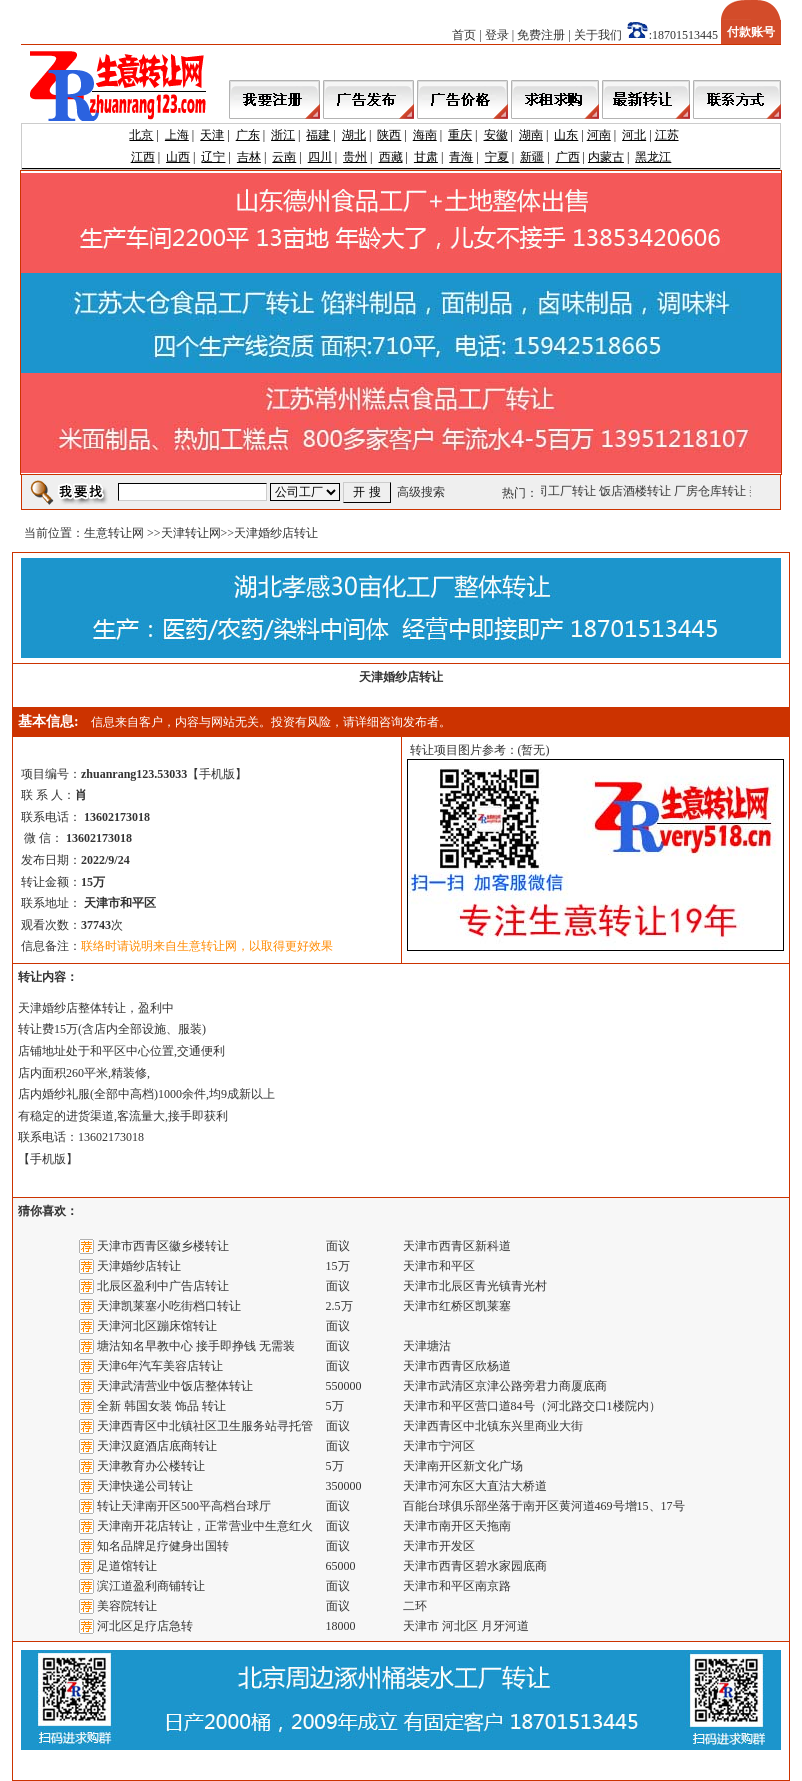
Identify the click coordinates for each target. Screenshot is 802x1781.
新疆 (532, 157)
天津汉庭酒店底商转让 (157, 1446)
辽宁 (213, 157)
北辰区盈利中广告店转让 (163, 1286)
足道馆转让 (127, 1566)
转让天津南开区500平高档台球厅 (184, 1506)
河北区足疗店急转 (145, 1626)
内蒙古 (606, 157)
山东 (566, 135)
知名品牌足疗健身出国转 (163, 1546)
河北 (634, 135)
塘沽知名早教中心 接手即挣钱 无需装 (196, 1346)
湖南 (531, 135)
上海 (177, 135)
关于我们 (598, 35)
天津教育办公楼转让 (151, 1466)
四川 (320, 157)
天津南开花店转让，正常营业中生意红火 (205, 1526)
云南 (284, 157)
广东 (248, 135)
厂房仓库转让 (713, 491)
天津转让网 (191, 533)
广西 (568, 157)
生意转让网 (114, 533)
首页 (464, 35)
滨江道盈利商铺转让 (151, 1586)
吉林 (249, 157)
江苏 (667, 135)
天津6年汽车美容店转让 (160, 1366)
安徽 (496, 135)
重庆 (460, 135)
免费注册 (541, 35)
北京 (141, 135)
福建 (318, 135)
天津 (212, 135)
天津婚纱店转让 (139, 1266)
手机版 (217, 774)
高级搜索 (421, 492)
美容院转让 (127, 1606)
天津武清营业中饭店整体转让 (175, 1386)
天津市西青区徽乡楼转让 (163, 1246)
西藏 (391, 157)
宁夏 (497, 157)
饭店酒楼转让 (638, 491)
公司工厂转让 (563, 491)
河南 (599, 135)
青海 (461, 157)
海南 (425, 135)
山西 (178, 157)
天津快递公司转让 (145, 1486)
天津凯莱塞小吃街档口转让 (169, 1306)
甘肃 (426, 157)
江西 (143, 157)
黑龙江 (653, 157)
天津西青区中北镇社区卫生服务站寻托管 (205, 1426)
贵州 (355, 157)
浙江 (283, 135)
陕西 (389, 135)
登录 (497, 35)
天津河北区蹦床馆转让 (157, 1326)
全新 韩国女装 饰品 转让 (161, 1406)
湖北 (354, 135)
